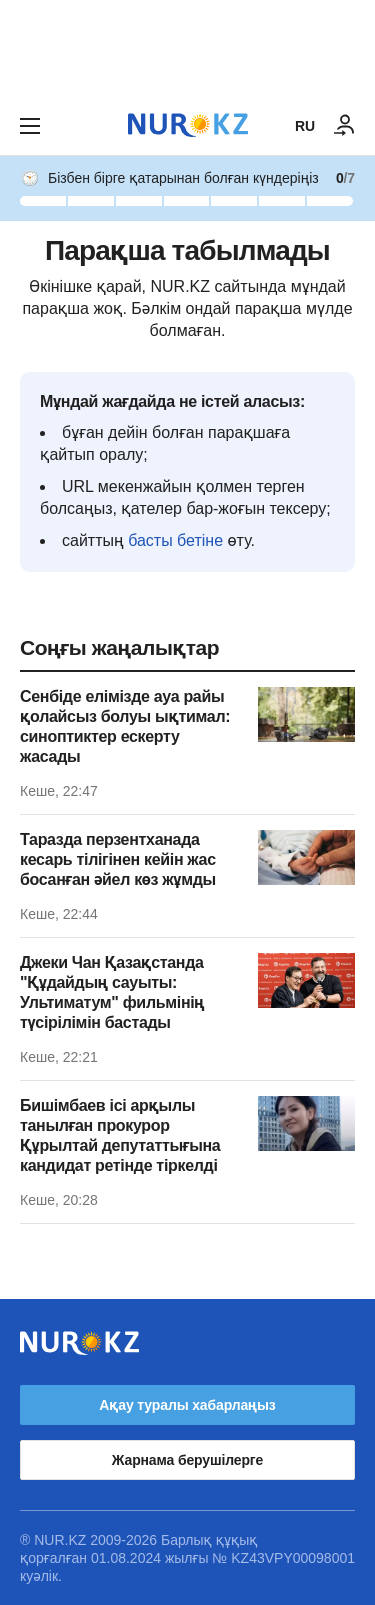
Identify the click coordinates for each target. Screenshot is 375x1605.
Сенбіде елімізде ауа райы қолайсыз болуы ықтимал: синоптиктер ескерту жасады (125, 726)
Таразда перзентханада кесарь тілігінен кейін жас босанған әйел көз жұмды (118, 859)
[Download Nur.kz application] (187, 48)
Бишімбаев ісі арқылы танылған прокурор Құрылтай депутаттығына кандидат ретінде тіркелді (120, 1135)
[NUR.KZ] (188, 125)
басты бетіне (175, 540)
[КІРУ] (345, 126)
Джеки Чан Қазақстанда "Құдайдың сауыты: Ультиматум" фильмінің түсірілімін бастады (112, 992)
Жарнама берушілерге (187, 1460)
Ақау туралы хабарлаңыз (187, 1405)
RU (305, 126)
